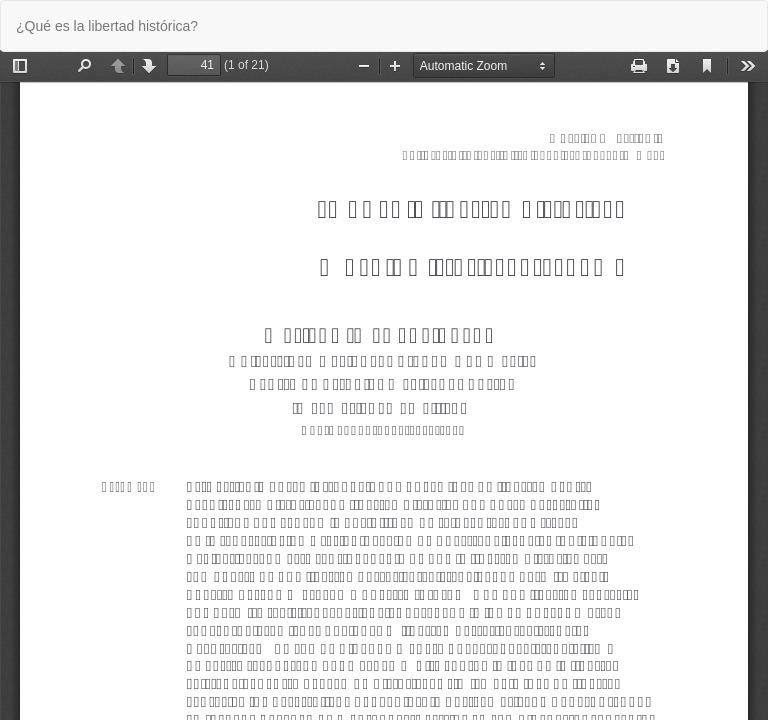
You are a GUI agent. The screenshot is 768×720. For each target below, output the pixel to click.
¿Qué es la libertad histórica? (107, 26)
